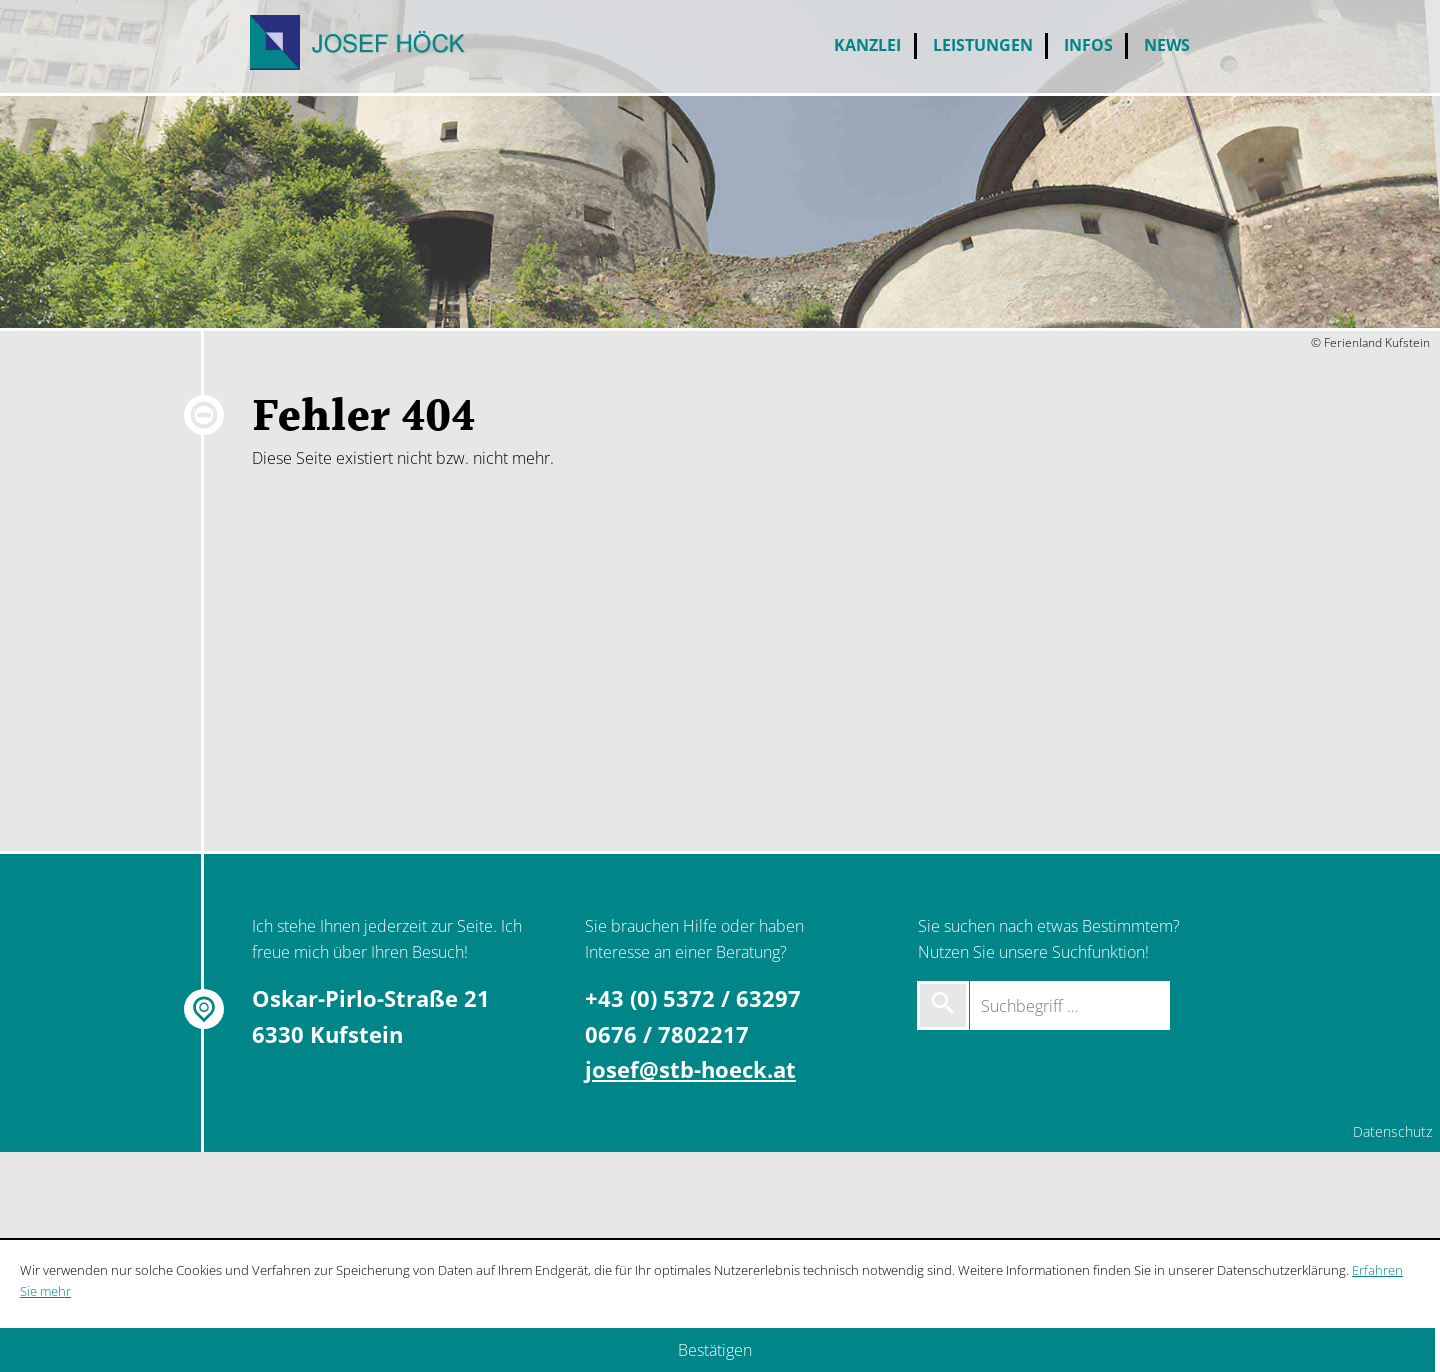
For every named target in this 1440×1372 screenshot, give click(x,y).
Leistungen (983, 45)
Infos (1088, 45)
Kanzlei (867, 45)
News (1167, 45)
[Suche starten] (943, 1005)
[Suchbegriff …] (1070, 1005)
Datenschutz (1392, 1131)
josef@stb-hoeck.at (690, 1069)
